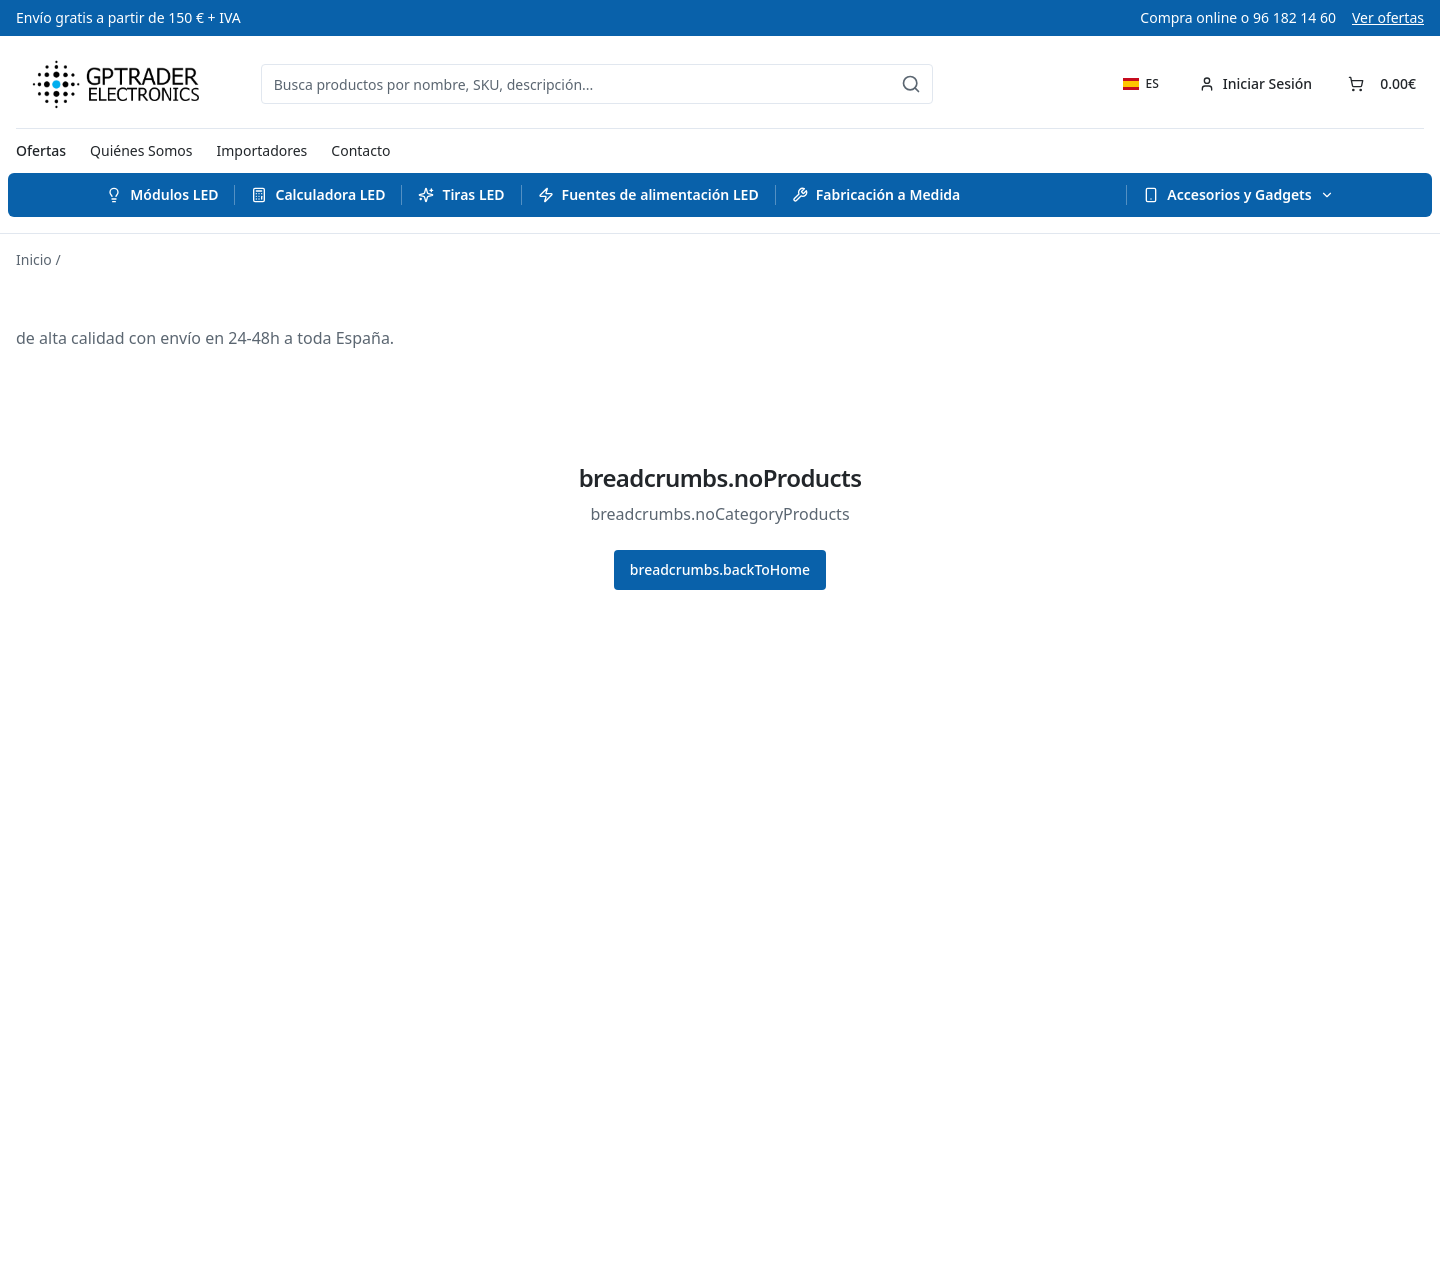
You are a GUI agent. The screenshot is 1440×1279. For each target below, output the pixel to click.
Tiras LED (461, 194)
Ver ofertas (1388, 17)
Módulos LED (162, 194)
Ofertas (41, 150)
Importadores (262, 150)
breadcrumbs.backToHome (720, 569)
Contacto (360, 150)
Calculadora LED (318, 194)
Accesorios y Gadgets (1238, 194)
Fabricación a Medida (876, 194)
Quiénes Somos (141, 150)
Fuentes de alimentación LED (648, 194)
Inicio (34, 259)
